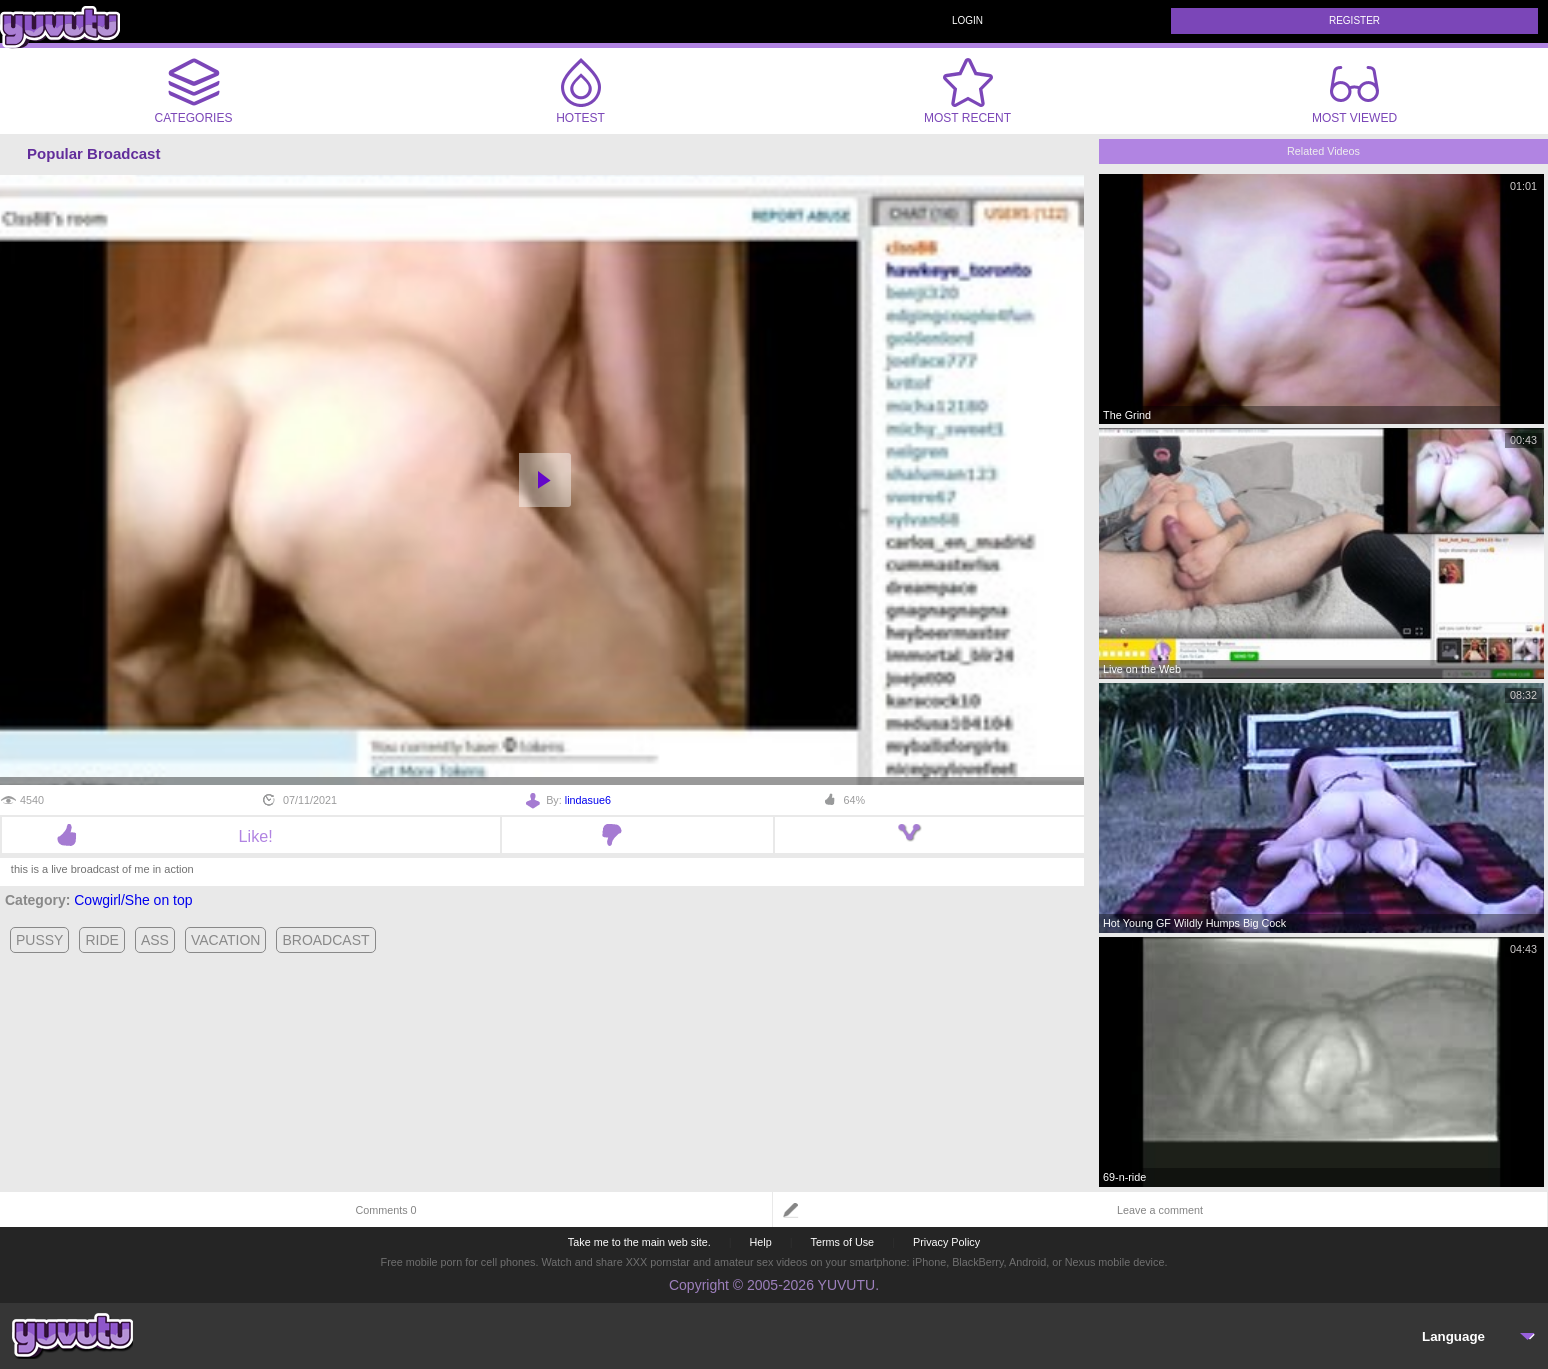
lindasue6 (588, 800)
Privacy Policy (946, 1242)
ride (101, 940)
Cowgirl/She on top (133, 900)
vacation (226, 940)
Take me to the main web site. (639, 1242)
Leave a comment (1160, 1210)
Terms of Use (843, 1242)
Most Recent (967, 91)
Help (760, 1242)
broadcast (325, 940)
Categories (194, 91)
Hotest (581, 91)
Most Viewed (1354, 95)
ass (155, 940)
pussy (39, 940)
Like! (251, 836)
